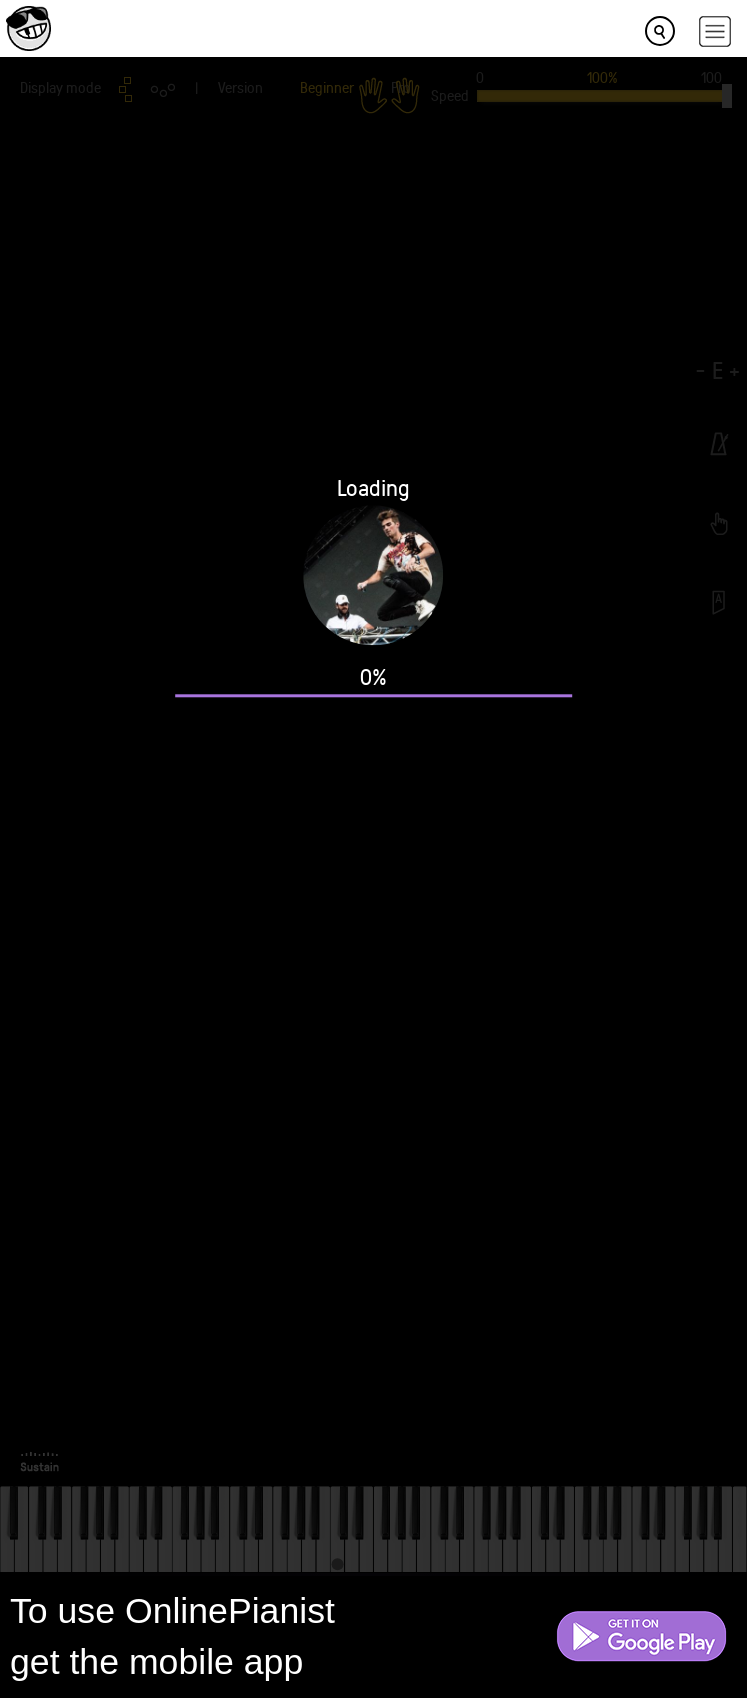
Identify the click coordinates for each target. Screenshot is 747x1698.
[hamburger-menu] (715, 31)
